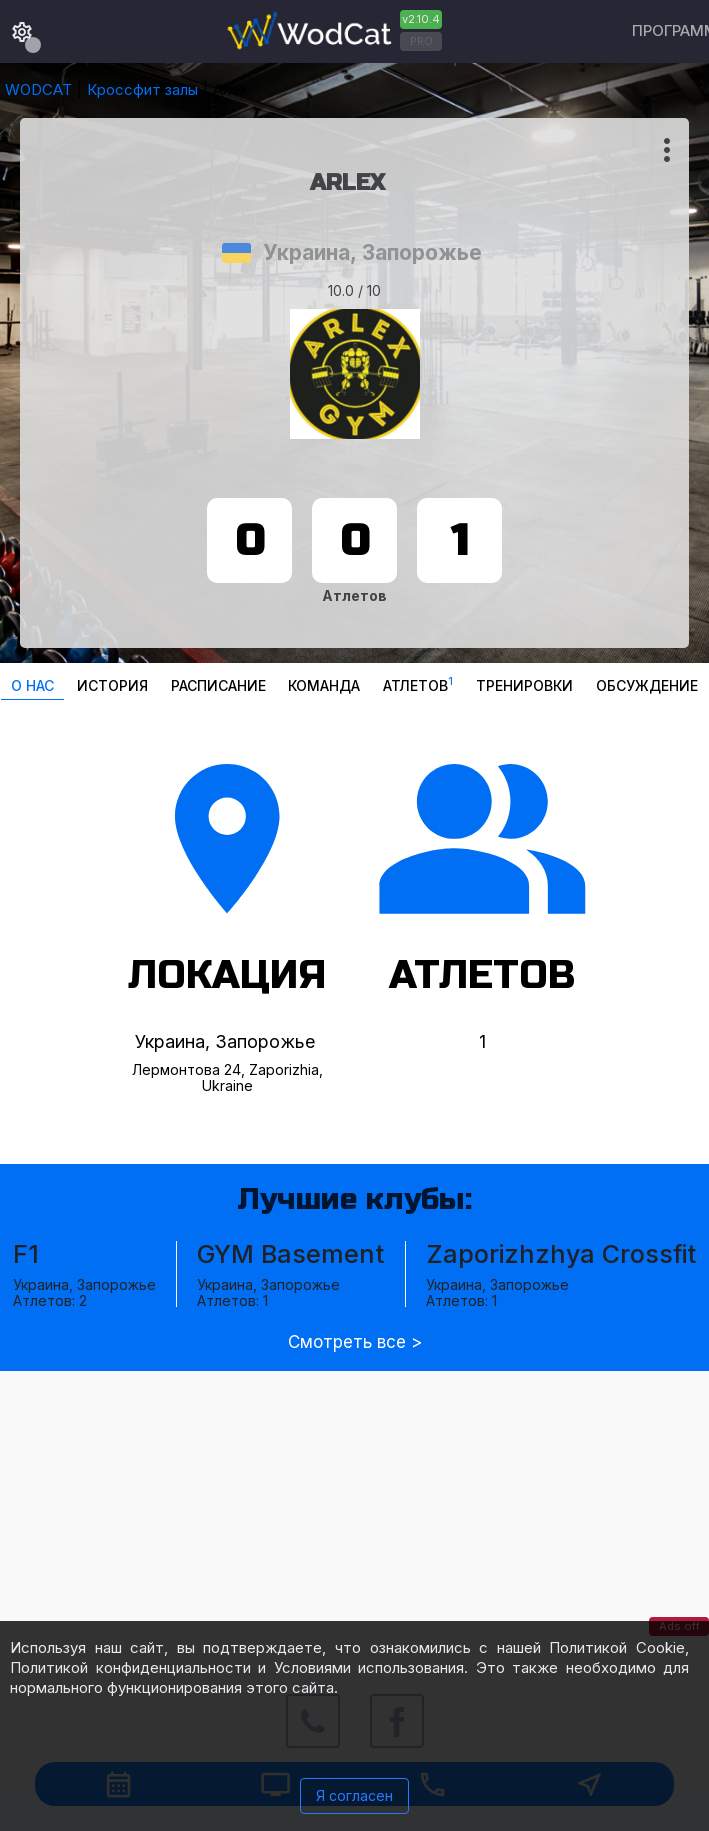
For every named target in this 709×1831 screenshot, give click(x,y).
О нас (32, 685)
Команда (324, 685)
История (112, 685)
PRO (421, 41)
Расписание (218, 685)
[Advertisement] (354, 1511)
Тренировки (524, 685)
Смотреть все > (355, 1342)
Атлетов (418, 683)
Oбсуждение (647, 685)
